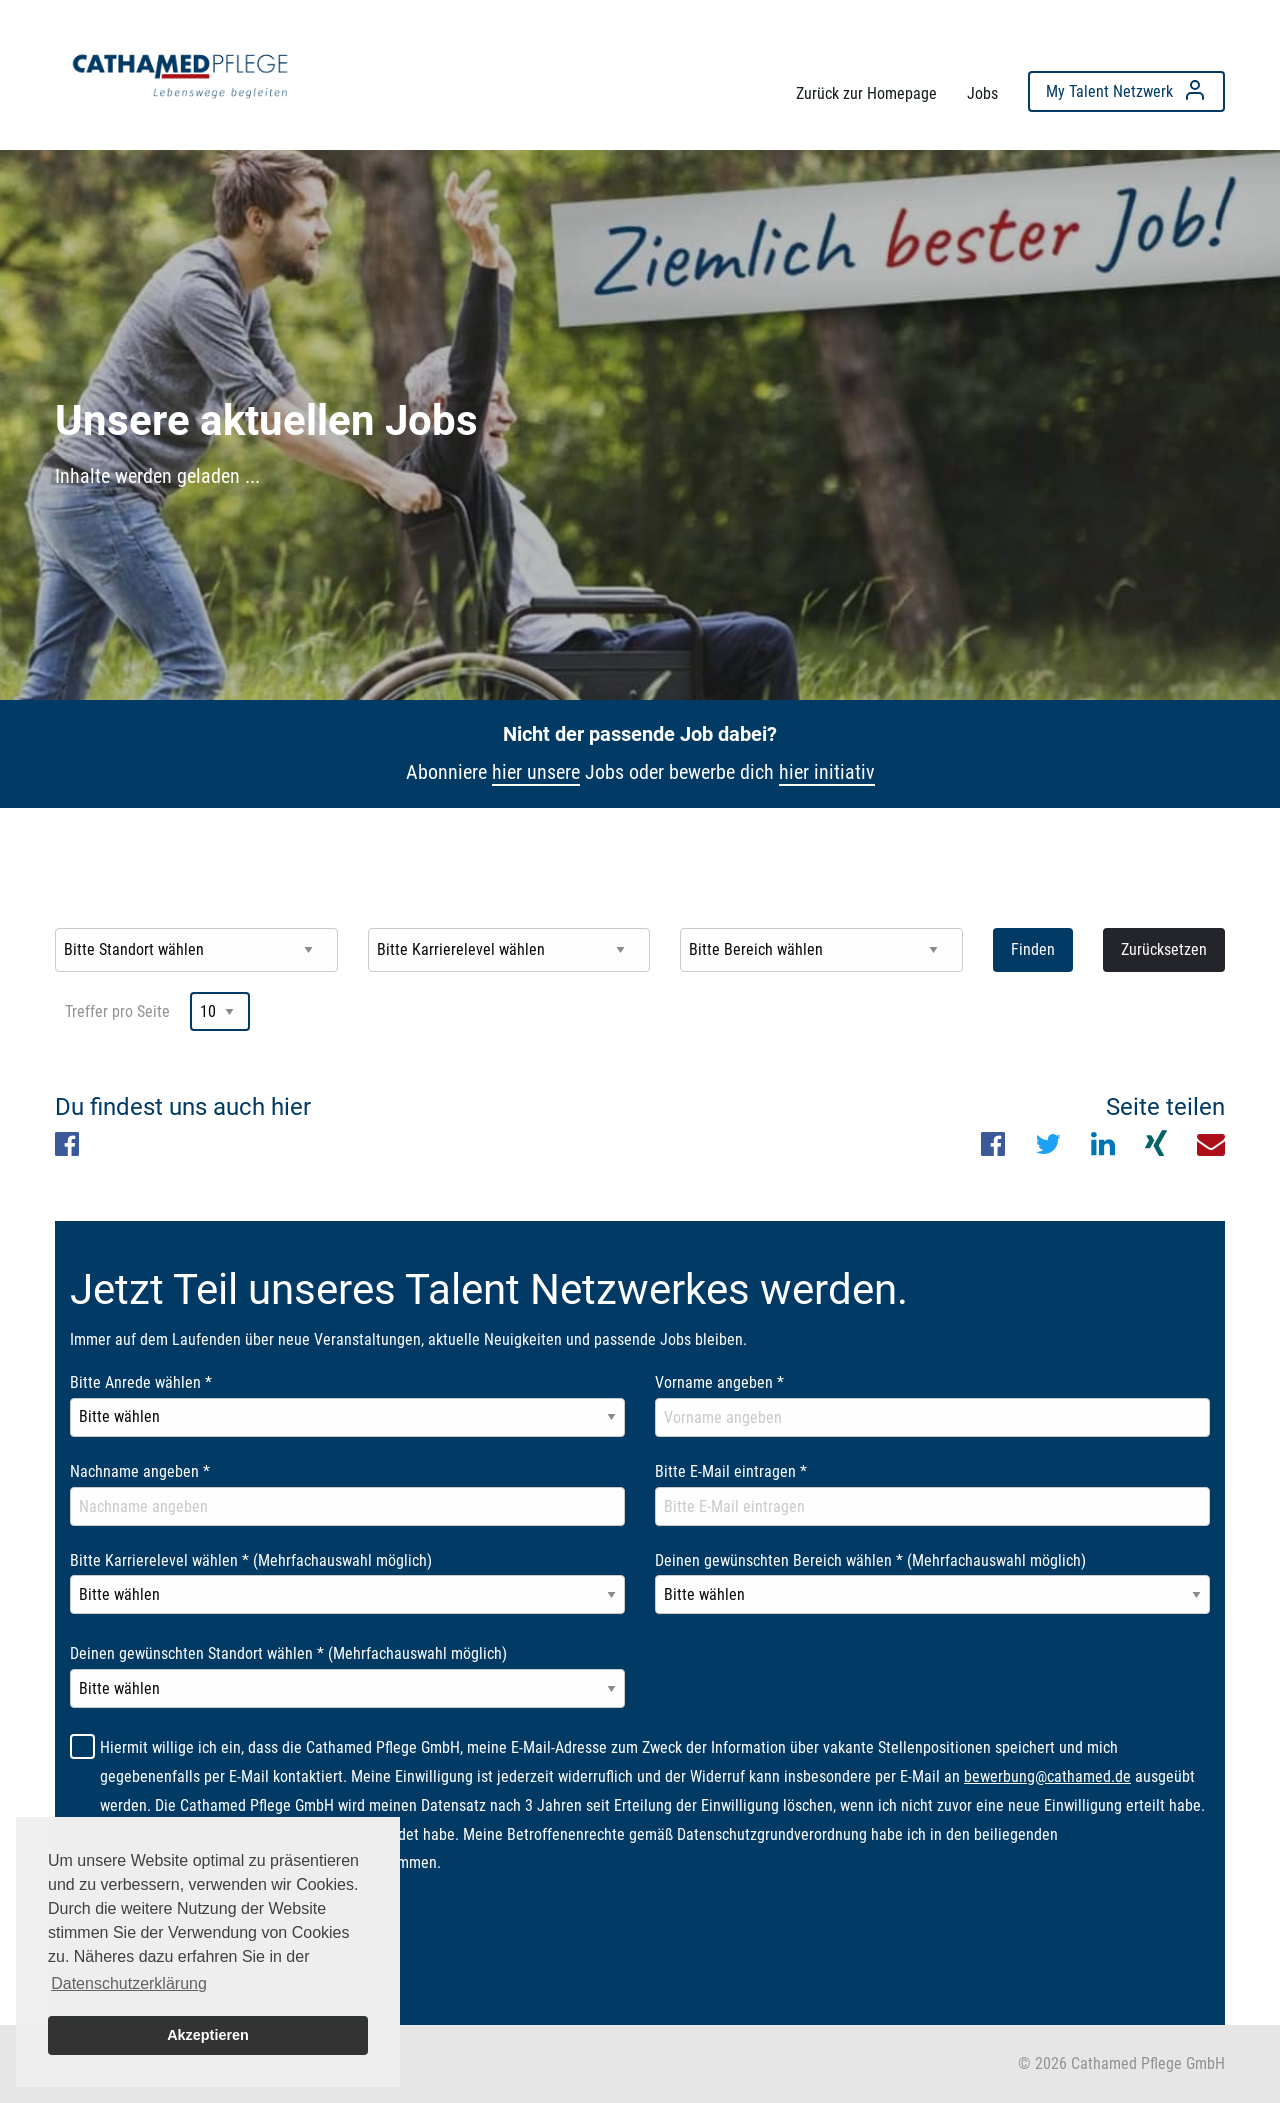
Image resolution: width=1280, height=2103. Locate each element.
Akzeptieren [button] (208, 2035)
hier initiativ (827, 772)
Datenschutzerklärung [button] (129, 1983)
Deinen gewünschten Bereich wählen (870, 1560)
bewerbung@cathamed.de (1047, 1776)
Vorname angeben (719, 1382)
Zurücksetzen (1164, 949)
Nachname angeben (140, 1471)
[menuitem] (180, 70)
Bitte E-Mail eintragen (731, 1471)
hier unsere (536, 772)
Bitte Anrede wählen (141, 1382)
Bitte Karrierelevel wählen (251, 1560)
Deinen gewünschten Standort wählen (288, 1653)
